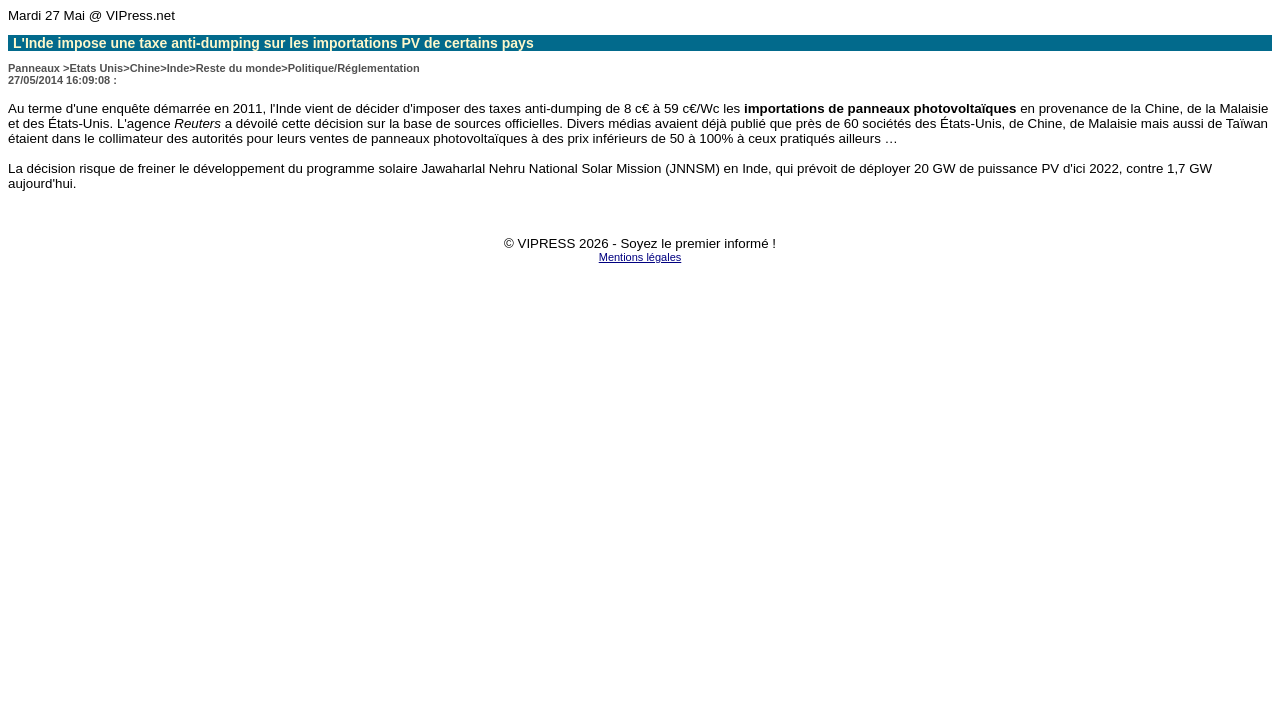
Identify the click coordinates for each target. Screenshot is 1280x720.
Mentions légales (640, 257)
